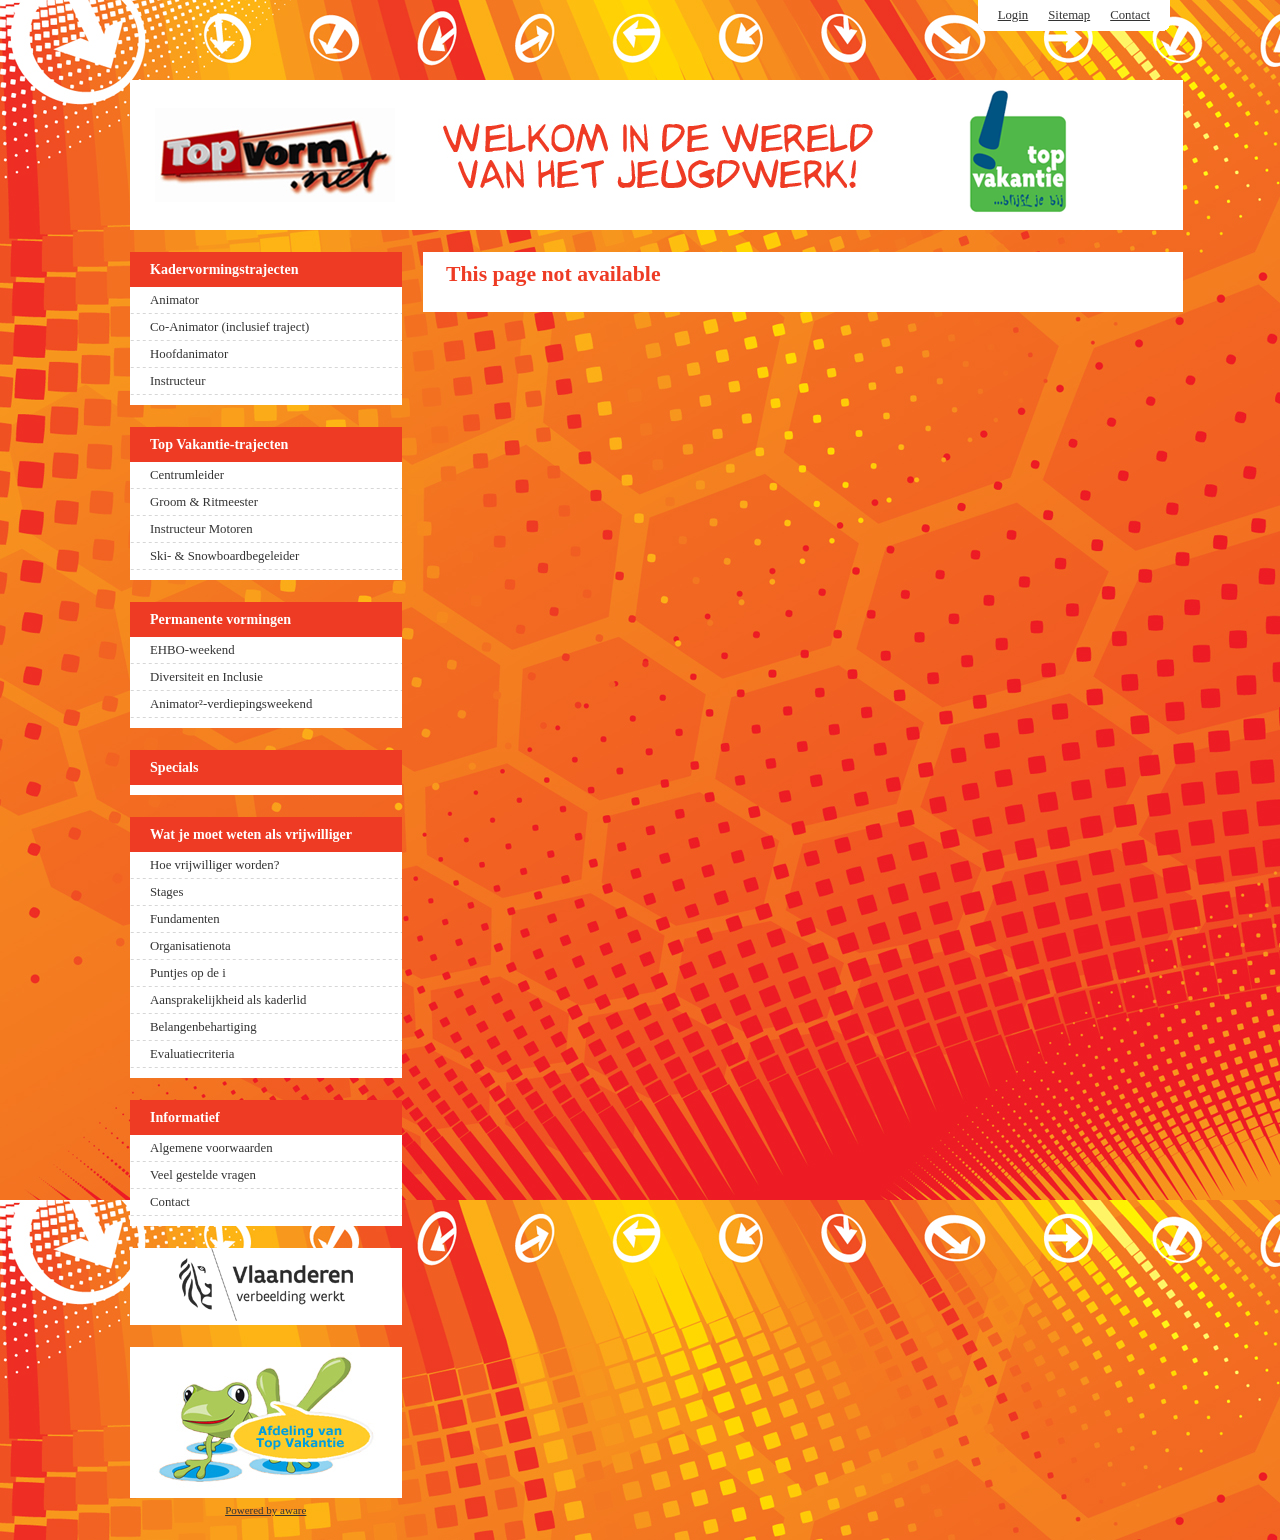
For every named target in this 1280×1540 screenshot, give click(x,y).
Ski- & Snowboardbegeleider (224, 556)
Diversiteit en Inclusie (206, 677)
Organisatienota (190, 946)
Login (1013, 15)
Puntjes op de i (188, 973)
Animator (174, 300)
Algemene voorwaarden (211, 1148)
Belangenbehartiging (203, 1027)
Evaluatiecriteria (192, 1054)
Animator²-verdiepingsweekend (231, 704)
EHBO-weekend (192, 650)
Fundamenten (185, 919)
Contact (1130, 15)
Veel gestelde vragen (203, 1175)
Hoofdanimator (189, 354)
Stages (166, 892)
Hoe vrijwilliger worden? (214, 865)
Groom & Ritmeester (204, 502)
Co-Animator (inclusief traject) (229, 327)
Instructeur (177, 381)
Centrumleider (187, 475)
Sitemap (1069, 15)
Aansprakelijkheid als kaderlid (228, 1000)
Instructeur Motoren (201, 529)
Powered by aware (265, 1510)
